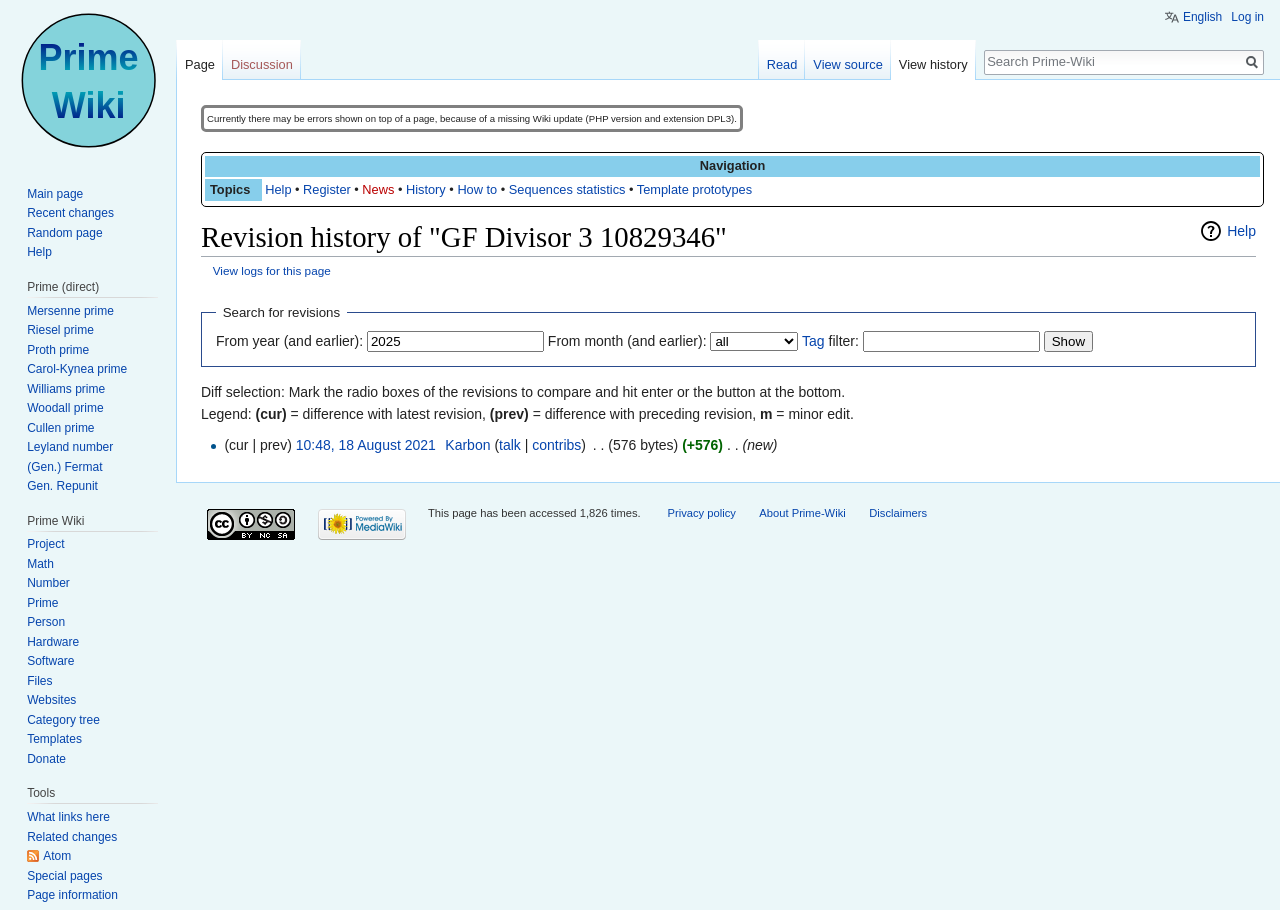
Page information (72, 895)
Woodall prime (65, 408)
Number (48, 583)
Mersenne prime (70, 311)
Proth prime (58, 350)
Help (278, 189)
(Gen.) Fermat (64, 467)
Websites (51, 700)
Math (40, 564)
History (426, 189)
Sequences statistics (567, 189)
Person (46, 622)
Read (782, 64)
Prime (42, 603)
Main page (55, 194)
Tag (813, 341)
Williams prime (66, 389)
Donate (46, 759)
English (1202, 17)
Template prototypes (694, 189)
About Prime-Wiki (802, 513)
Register (327, 189)
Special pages (64, 876)
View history (933, 64)
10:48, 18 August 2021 (366, 445)
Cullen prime (60, 428)
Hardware (53, 642)
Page (200, 64)
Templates (54, 739)
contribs (556, 445)
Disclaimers (898, 513)
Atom (57, 856)
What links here (68, 817)
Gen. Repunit (62, 486)
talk (510, 445)
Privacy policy (701, 513)
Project (45, 544)
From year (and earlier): (289, 341)
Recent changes (70, 213)
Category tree (63, 720)
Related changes (72, 837)
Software (50, 661)
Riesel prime (60, 330)
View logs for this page (272, 270)
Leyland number (70, 447)
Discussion (262, 64)
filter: (830, 341)
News (378, 189)
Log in (1247, 17)
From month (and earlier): (627, 341)
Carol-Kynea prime (77, 369)
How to (477, 189)
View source (847, 64)
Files (39, 681)
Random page (64, 233)
